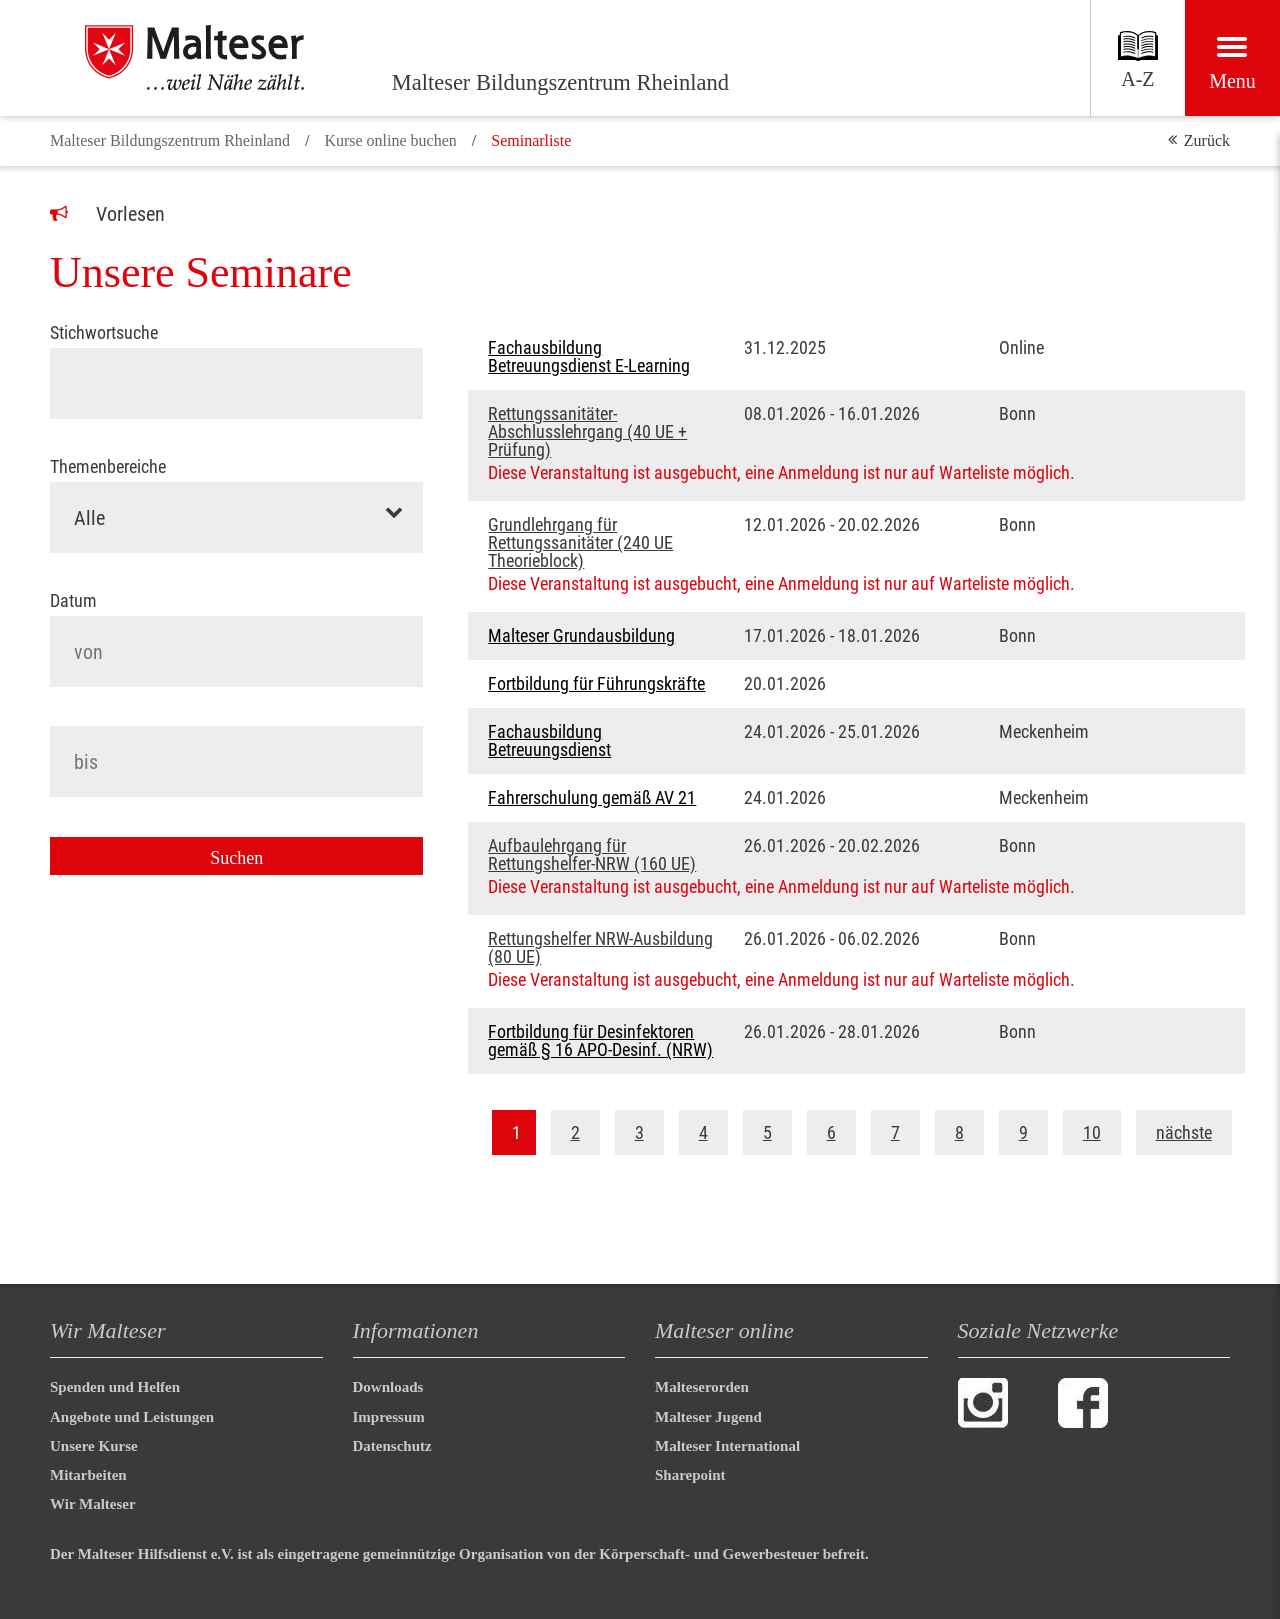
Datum (73, 599)
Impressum (389, 1417)
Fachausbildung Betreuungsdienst (549, 741)
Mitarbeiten (88, 1475)
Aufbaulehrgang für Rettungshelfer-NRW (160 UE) (592, 855)
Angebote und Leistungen (132, 1417)
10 (1092, 1132)
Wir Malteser (93, 1504)
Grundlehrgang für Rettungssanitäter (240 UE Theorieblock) (580, 543)
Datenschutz (392, 1446)
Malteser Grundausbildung (581, 636)
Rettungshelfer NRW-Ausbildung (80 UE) (600, 948)
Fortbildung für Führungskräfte (596, 684)
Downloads (388, 1387)
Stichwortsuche (104, 333)
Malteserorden (702, 1387)
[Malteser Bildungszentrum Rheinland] (219, 58)
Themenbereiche (108, 467)
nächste (1184, 1132)
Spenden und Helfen (115, 1387)
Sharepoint (690, 1475)
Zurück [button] (1207, 140)
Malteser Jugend (708, 1417)
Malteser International (727, 1446)
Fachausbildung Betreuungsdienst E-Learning (589, 357)
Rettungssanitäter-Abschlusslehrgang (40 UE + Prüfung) (587, 432)
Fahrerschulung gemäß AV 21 (592, 798)
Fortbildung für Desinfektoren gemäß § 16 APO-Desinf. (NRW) (600, 1041)
